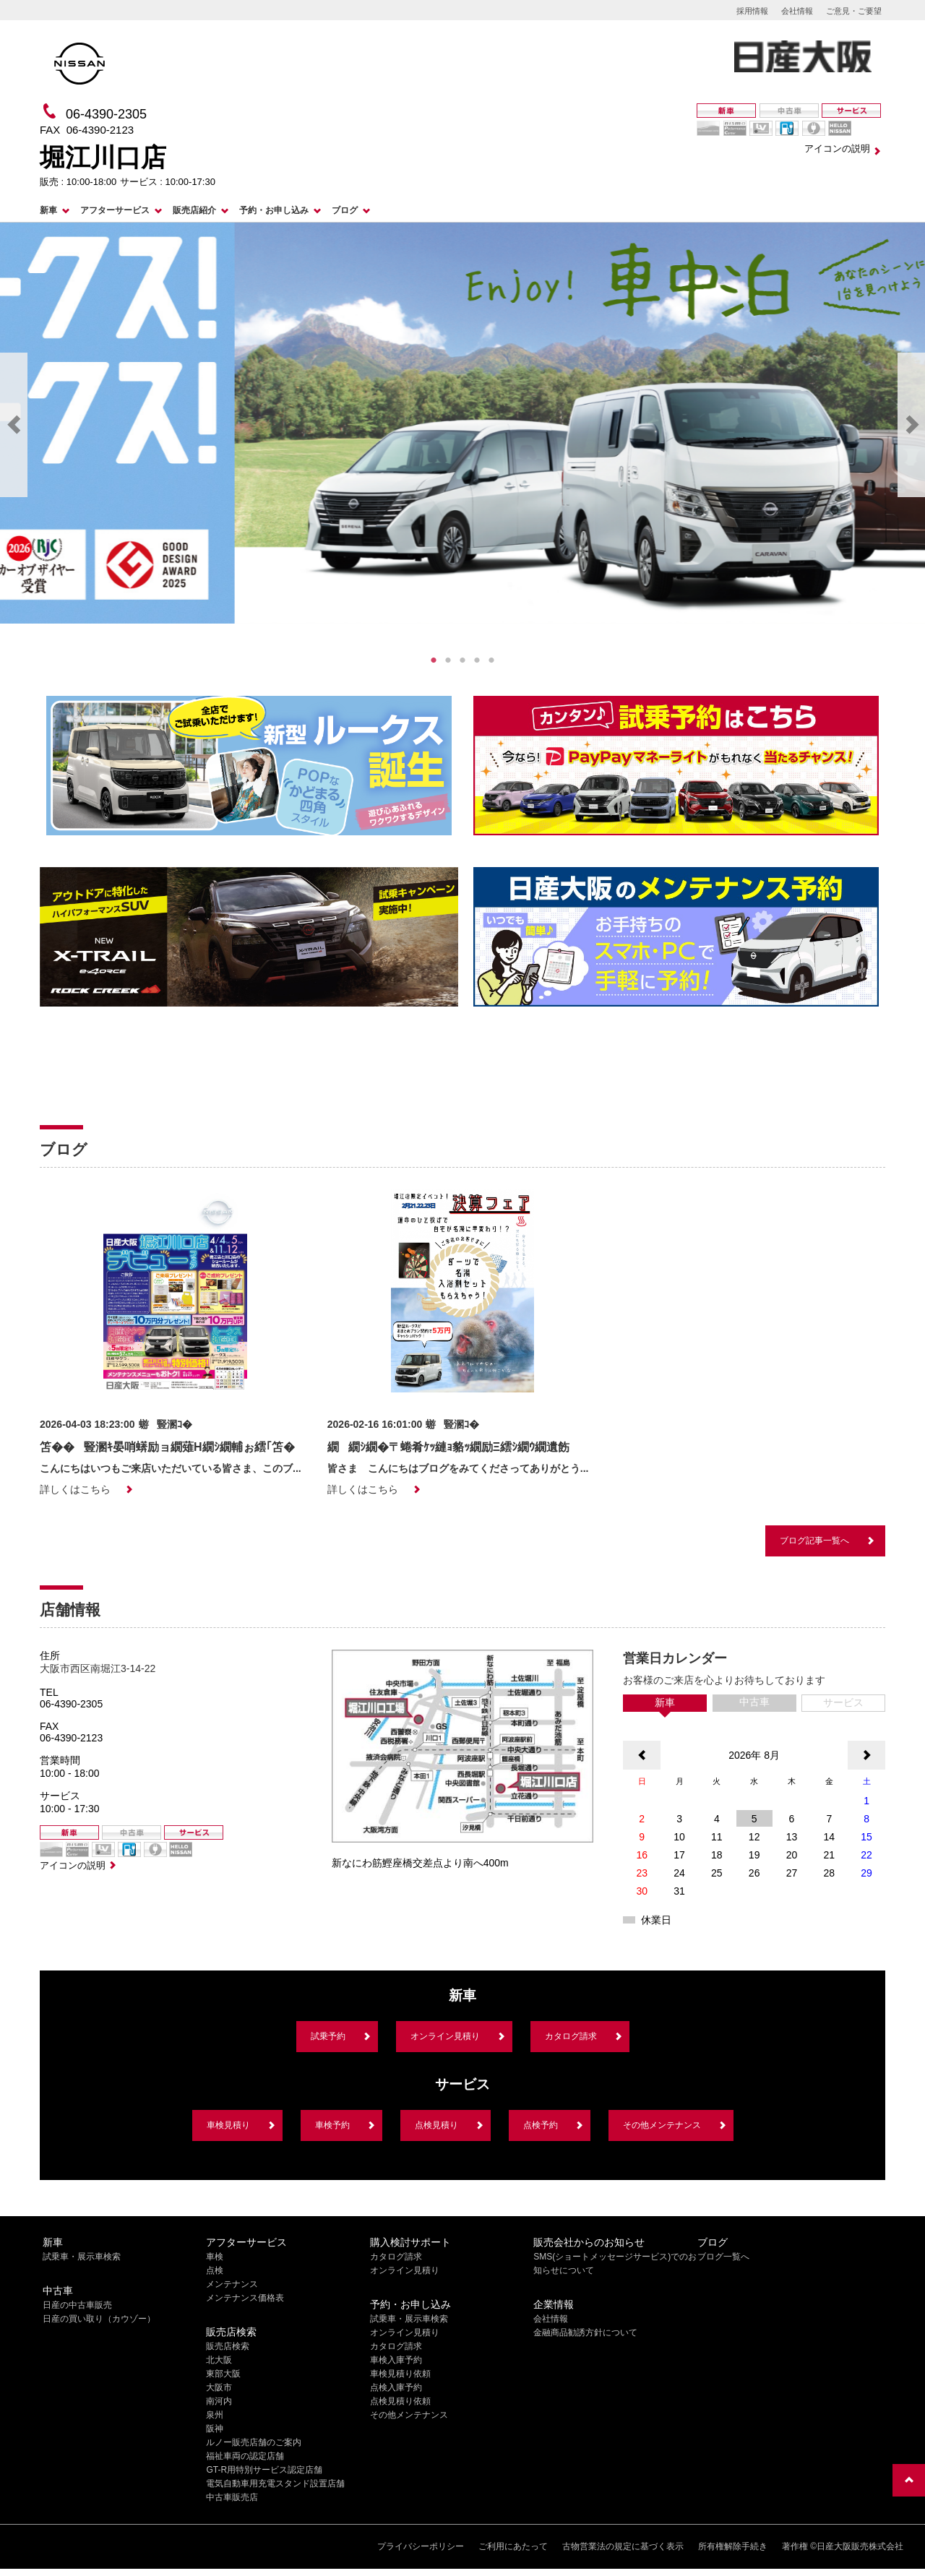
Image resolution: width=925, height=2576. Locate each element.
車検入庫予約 (396, 2360)
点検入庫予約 (396, 2387)
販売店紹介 (194, 210)
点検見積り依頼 (400, 2401)
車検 (214, 2257)
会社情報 (797, 11)
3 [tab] (462, 660)
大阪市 (219, 2387)
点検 (214, 2270)
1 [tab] (433, 660)
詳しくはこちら (75, 1489)
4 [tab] (477, 660)
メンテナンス (232, 2284)
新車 (48, 210)
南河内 (219, 2401)
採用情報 (752, 11)
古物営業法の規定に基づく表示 (623, 2546)
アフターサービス (115, 210)
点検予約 (540, 2125)
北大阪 (219, 2360)
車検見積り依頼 (400, 2374)
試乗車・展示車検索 (82, 2257)
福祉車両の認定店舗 (245, 2456)
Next (911, 425)
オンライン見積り (445, 2036)
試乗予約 (328, 2036)
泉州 (214, 2415)
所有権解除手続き (732, 2546)
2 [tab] (448, 660)
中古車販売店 (232, 2497)
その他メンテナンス (662, 2125)
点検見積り (436, 2125)
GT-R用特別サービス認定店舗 (264, 2470)
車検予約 (332, 2125)
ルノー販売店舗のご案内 (253, 2442)
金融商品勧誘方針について (585, 2332)
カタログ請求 (571, 2036)
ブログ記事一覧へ (814, 1540)
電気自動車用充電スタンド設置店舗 (275, 2483)
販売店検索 (227, 2346)
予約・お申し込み (274, 210)
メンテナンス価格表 (245, 2298)
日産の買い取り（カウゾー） (99, 2319)
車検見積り (228, 2125)
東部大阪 (223, 2374)
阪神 (214, 2429)
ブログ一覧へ (723, 2257)
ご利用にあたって (513, 2546)
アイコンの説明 (837, 148)
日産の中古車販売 (77, 2305)
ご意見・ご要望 (854, 11)
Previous (13, 425)
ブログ (345, 210)
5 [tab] (491, 660)
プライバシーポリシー (420, 2546)
